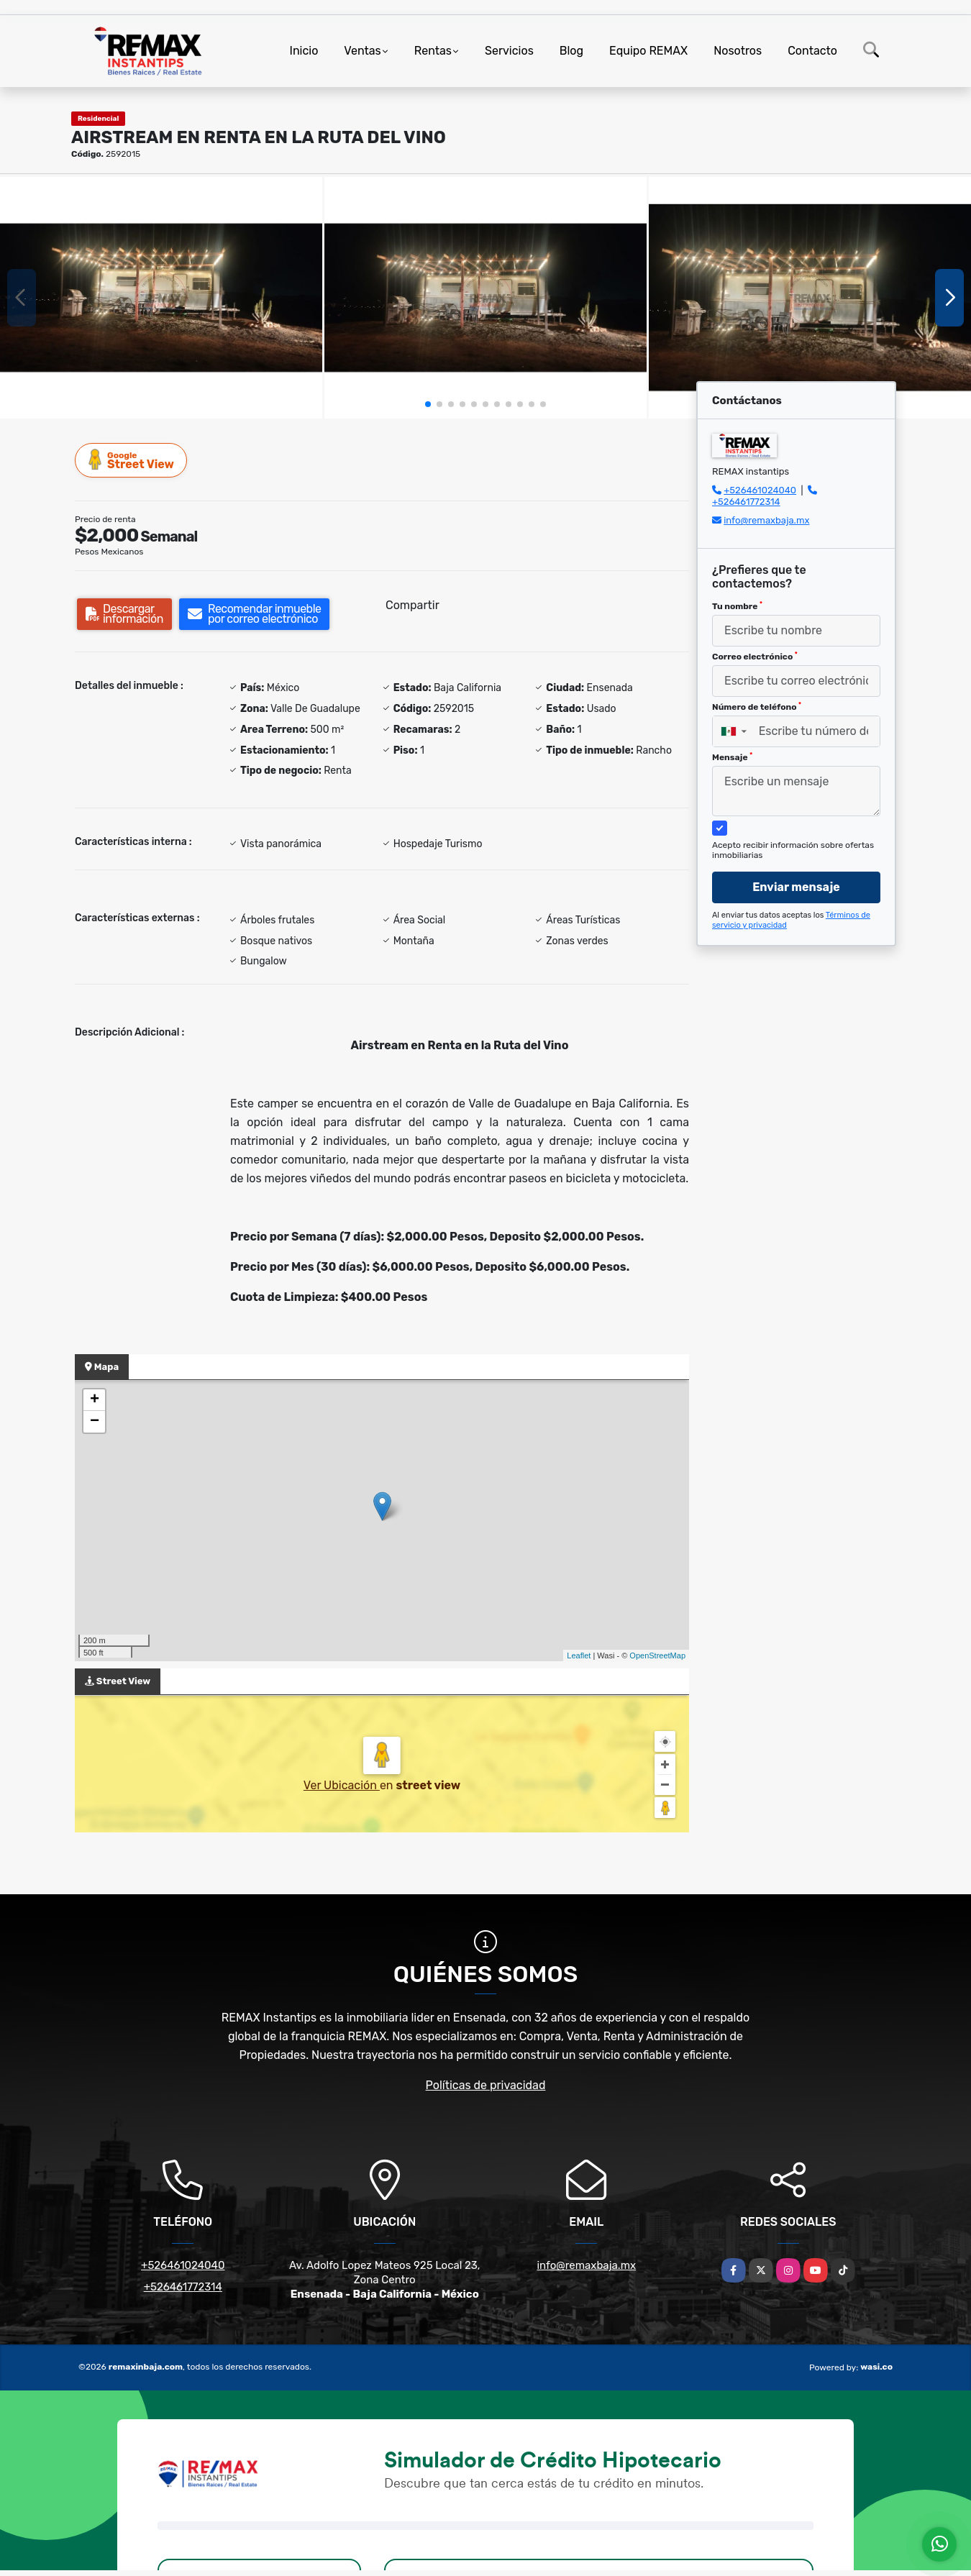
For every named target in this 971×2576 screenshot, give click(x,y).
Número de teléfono (756, 707)
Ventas (362, 51)
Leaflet (579, 1655)
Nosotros (738, 51)
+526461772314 (746, 501)
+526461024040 (760, 490)
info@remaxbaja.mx (766, 520)
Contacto (812, 51)
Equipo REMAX (648, 51)
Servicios (509, 51)
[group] (161, 298)
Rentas (433, 51)
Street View (131, 460)
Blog (571, 51)
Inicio (304, 51)
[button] (428, 404)
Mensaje (732, 757)
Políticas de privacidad (486, 2085)
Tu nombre (737, 606)
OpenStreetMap (657, 1655)
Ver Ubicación (342, 1785)
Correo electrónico (755, 656)
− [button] (94, 1422)
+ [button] (94, 1400)
